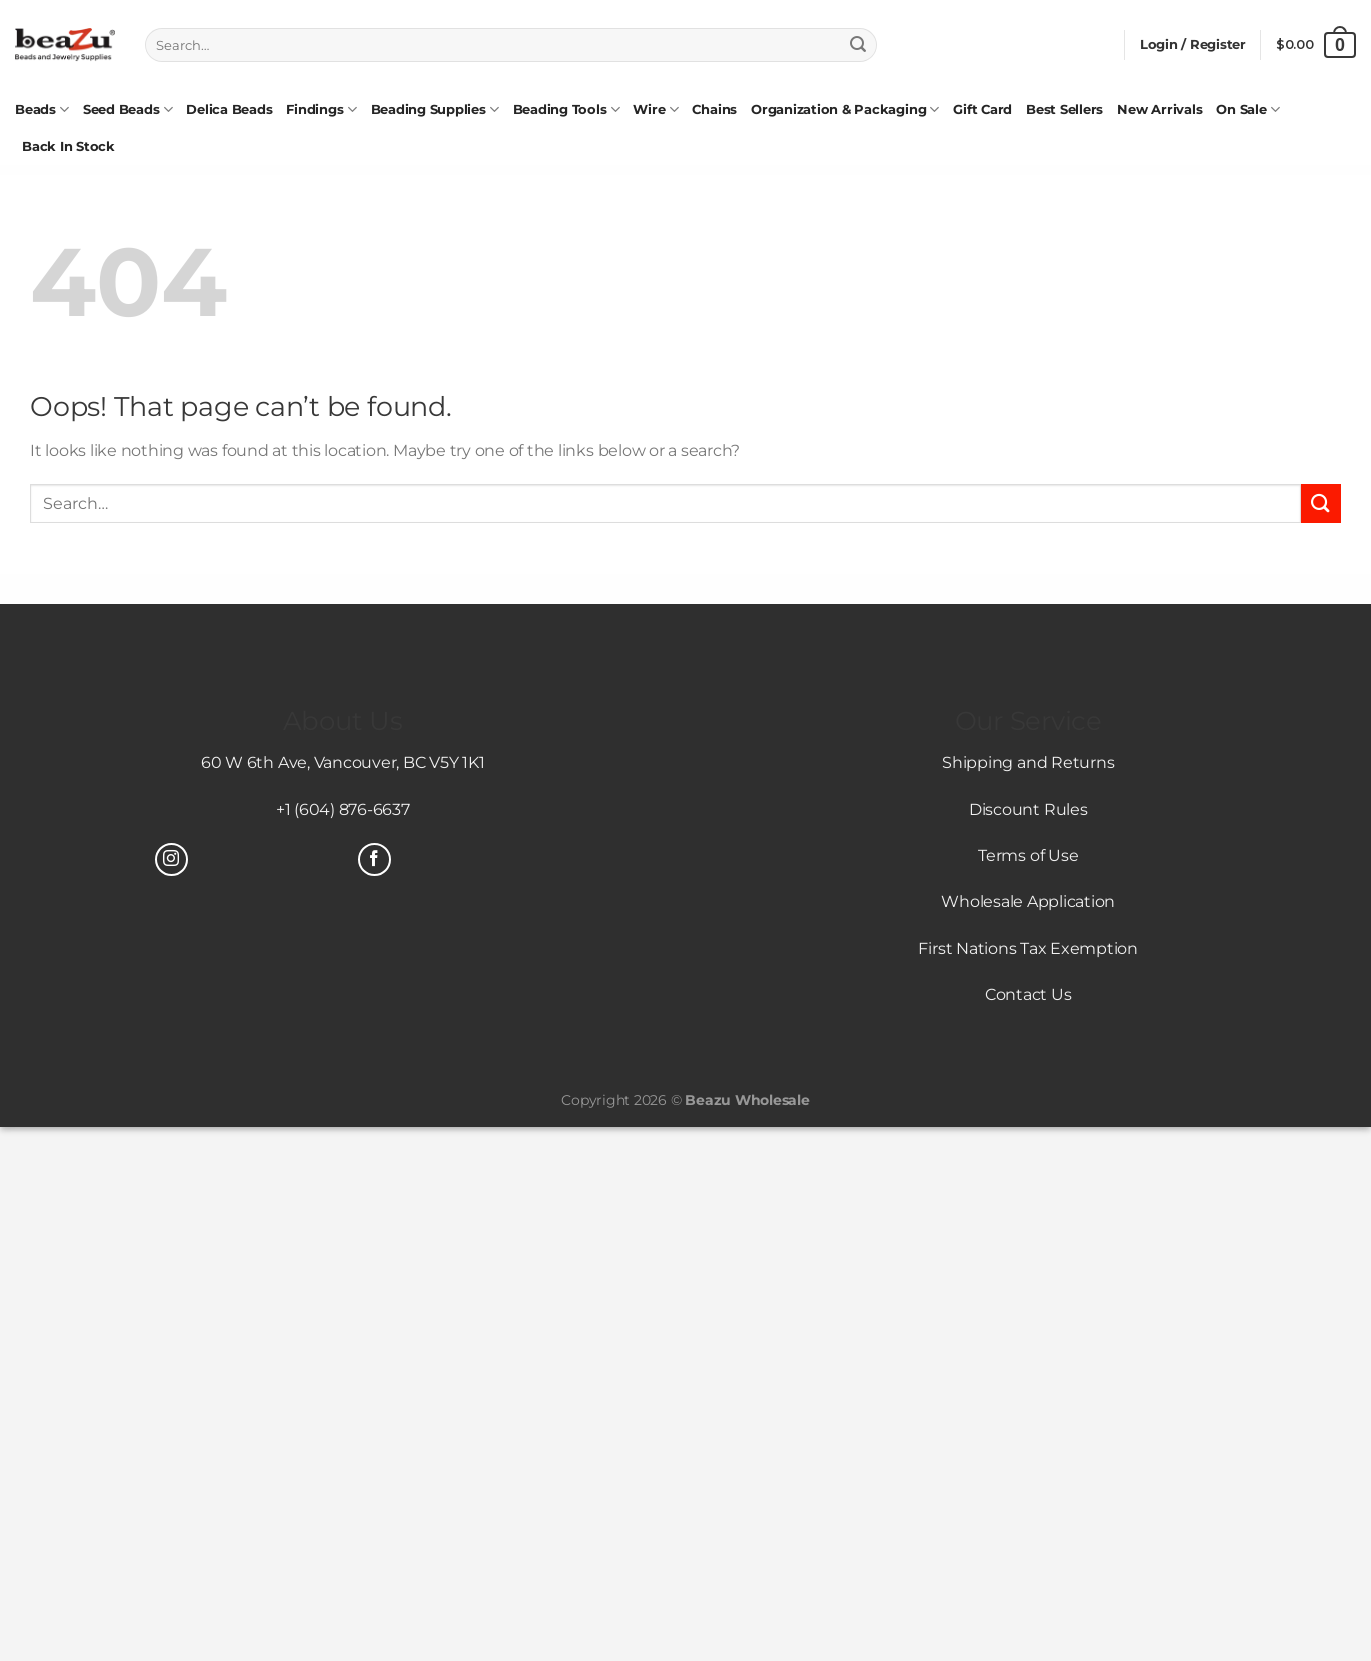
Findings (321, 109)
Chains (714, 109)
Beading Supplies (435, 109)
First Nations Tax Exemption (1028, 948)
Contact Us (1028, 994)
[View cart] (1316, 45)
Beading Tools (566, 109)
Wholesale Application (1028, 901)
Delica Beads (229, 109)
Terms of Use (1028, 855)
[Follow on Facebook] (374, 859)
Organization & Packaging (845, 109)
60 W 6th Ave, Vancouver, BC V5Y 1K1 (343, 762)
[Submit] (858, 45)
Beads (42, 109)
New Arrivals (1159, 109)
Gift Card (982, 109)
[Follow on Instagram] (171, 859)
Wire (655, 109)
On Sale (1247, 109)
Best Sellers (1064, 109)
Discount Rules (1028, 809)
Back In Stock (68, 146)
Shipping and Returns (1028, 762)
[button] (1193, 45)
